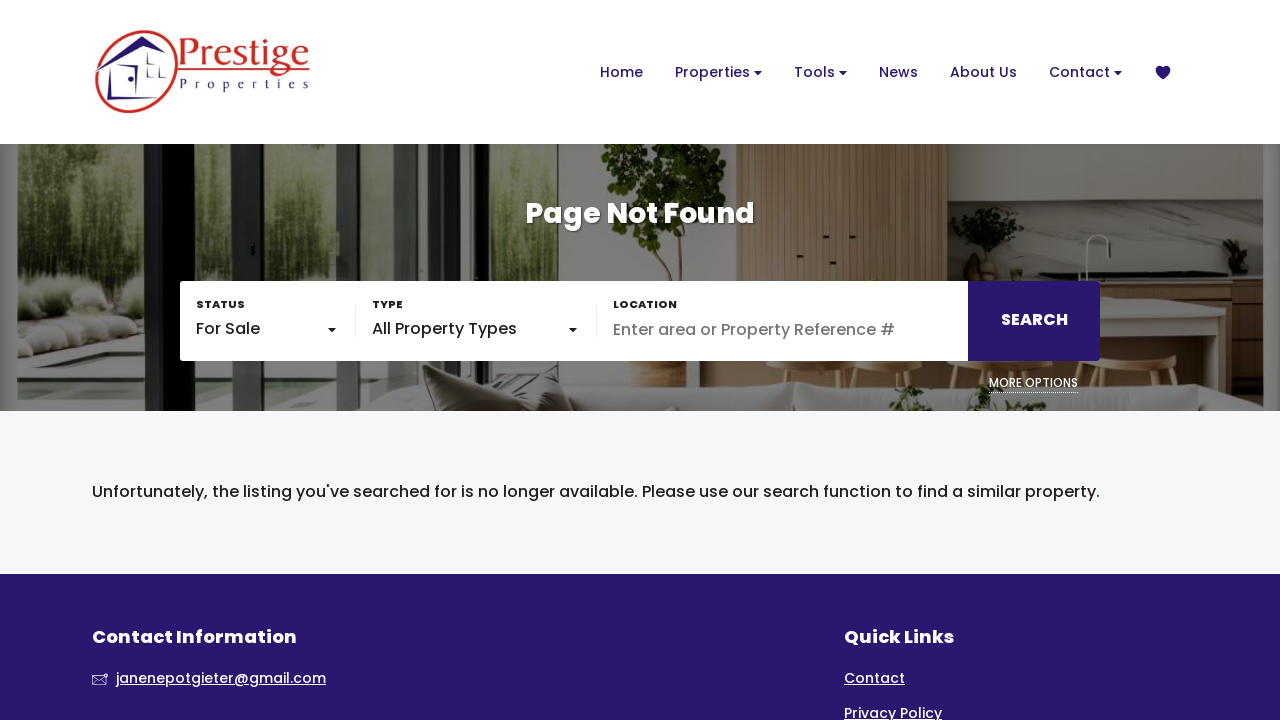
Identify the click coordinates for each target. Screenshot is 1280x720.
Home (621, 72)
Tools (820, 72)
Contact (1085, 72)
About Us (983, 72)
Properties (718, 72)
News (898, 72)
